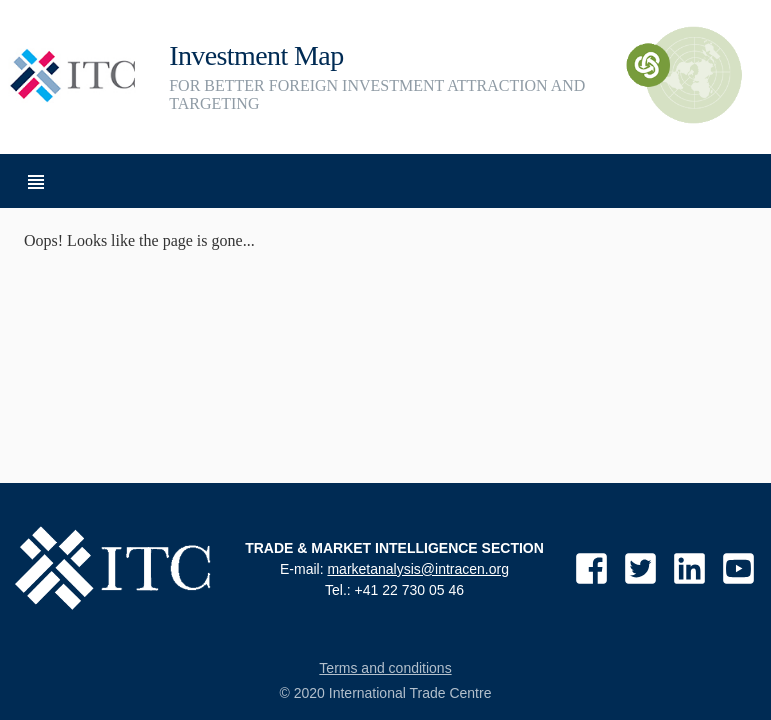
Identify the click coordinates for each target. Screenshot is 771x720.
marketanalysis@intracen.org (418, 569)
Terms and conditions (385, 668)
